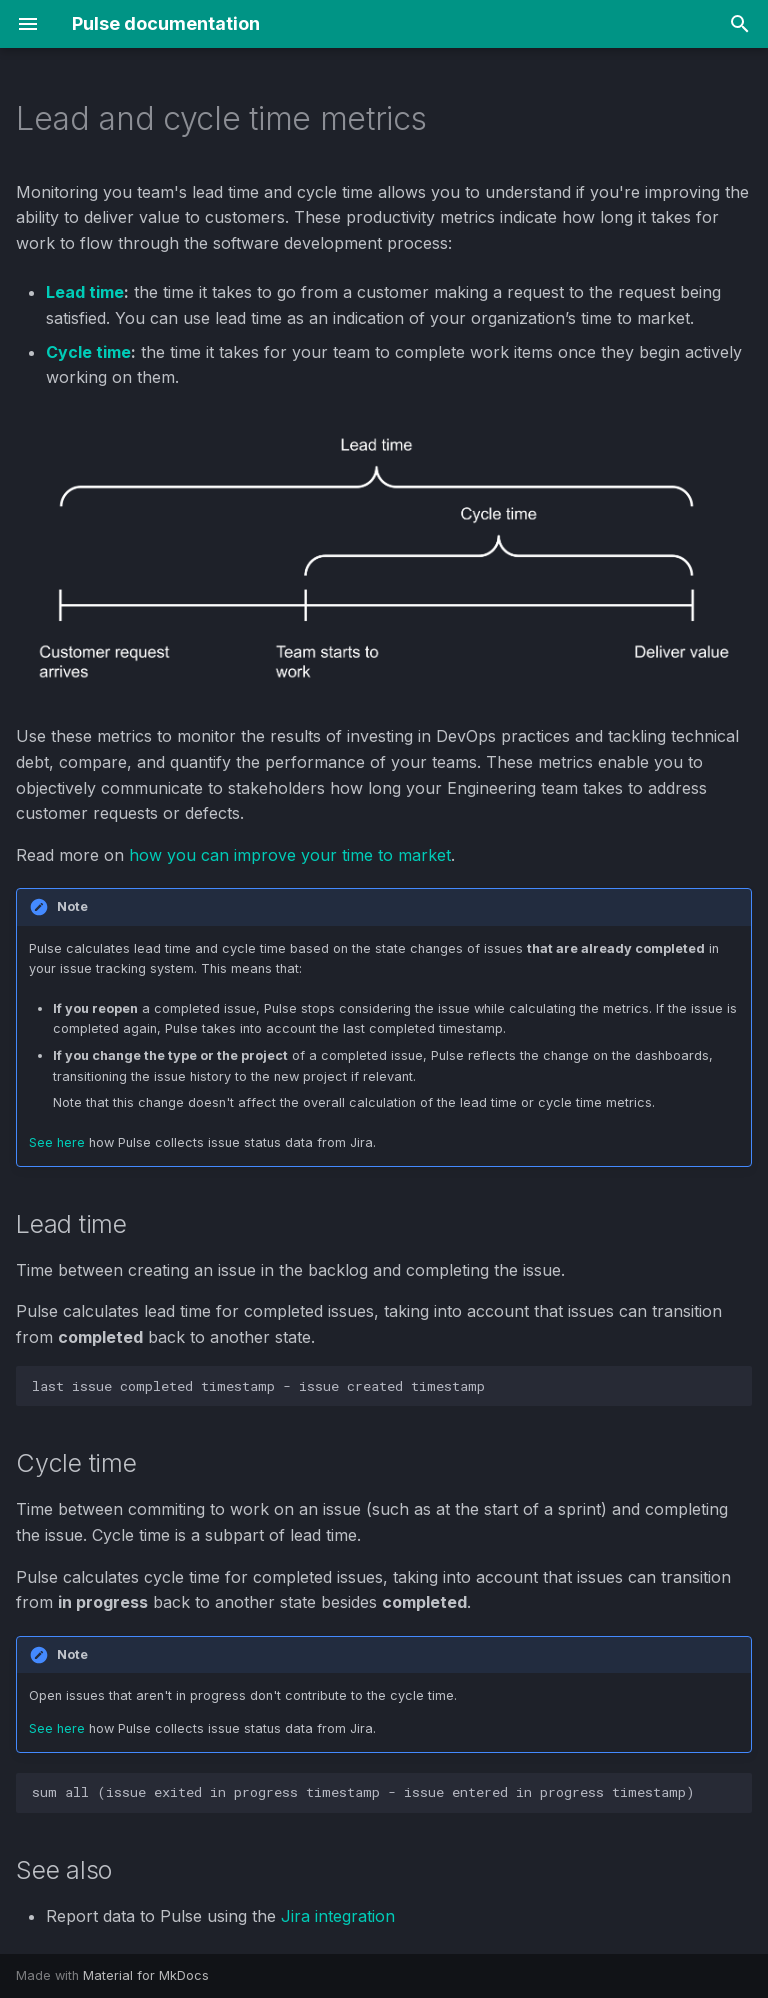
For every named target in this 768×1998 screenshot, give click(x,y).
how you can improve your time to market (290, 855)
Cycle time (88, 352)
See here (57, 1142)
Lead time (85, 292)
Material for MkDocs (146, 1975)
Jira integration (338, 1916)
